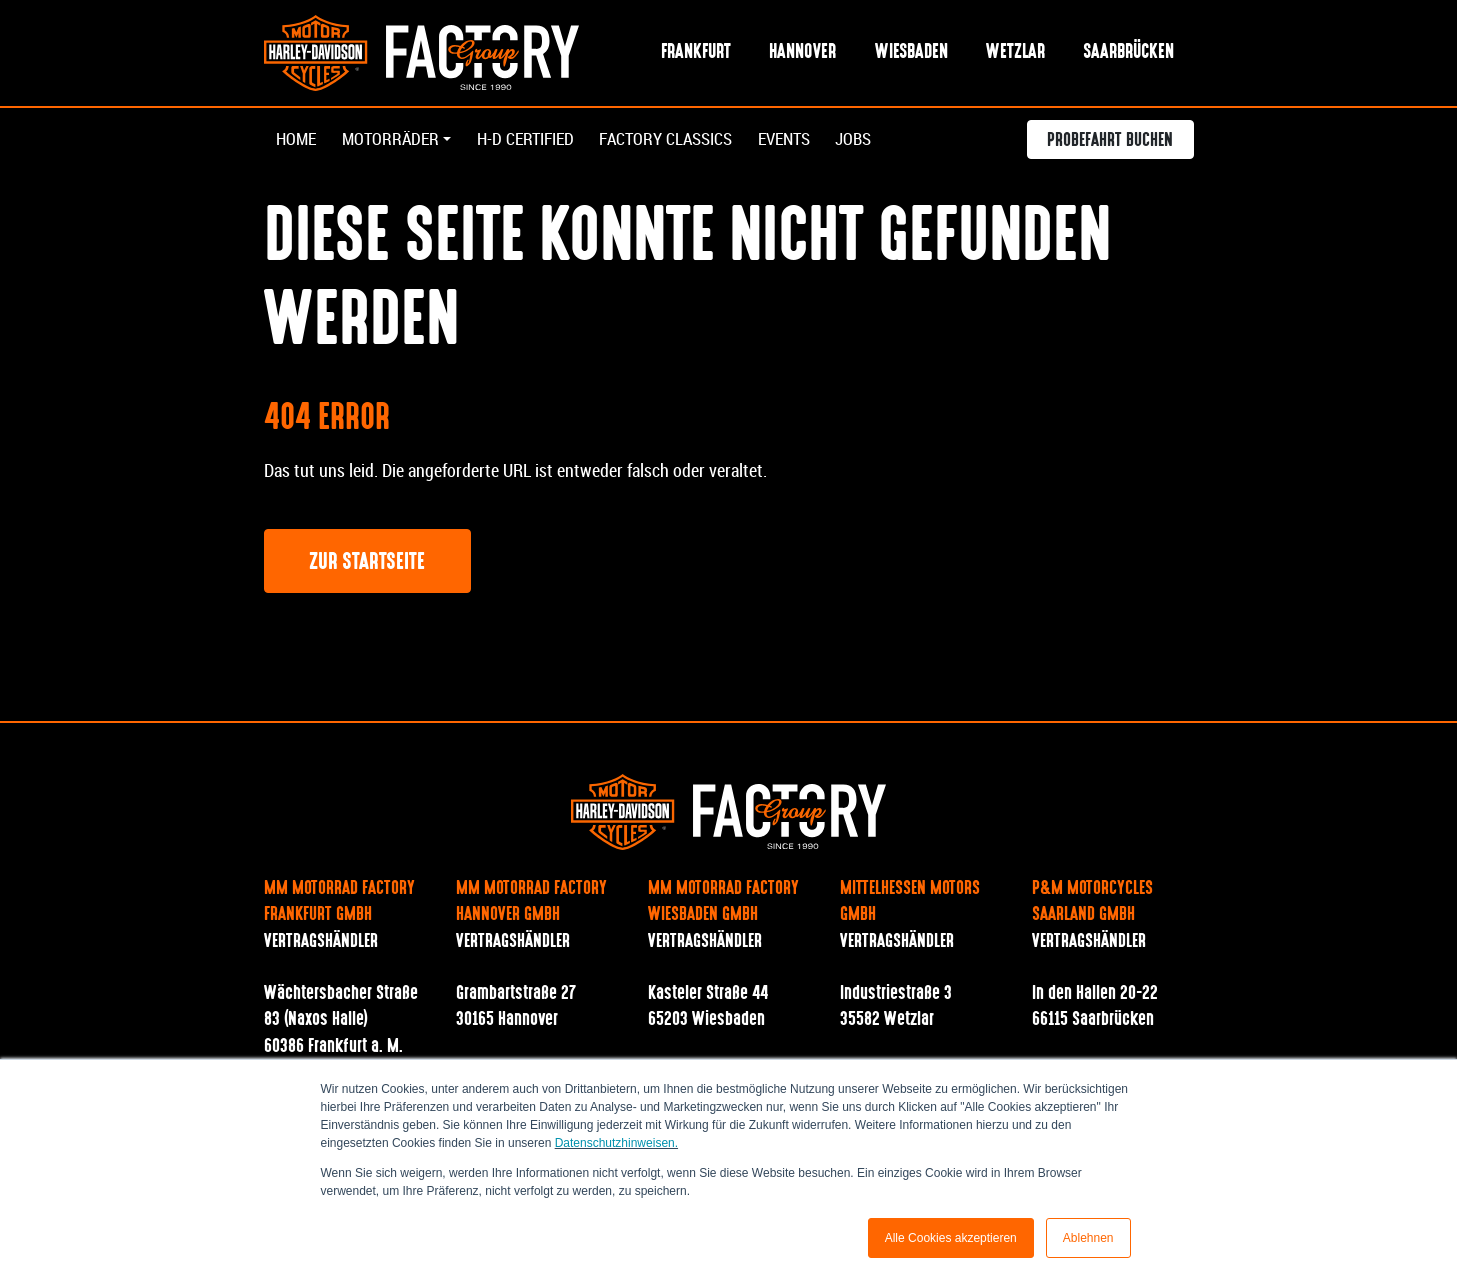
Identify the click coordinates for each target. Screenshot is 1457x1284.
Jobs (889, 141)
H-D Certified (538, 141)
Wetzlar (1015, 53)
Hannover (802, 53)
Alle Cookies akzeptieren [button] (951, 1238)
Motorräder (395, 141)
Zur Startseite (367, 564)
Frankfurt (696, 53)
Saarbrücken (1128, 53)
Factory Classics (689, 141)
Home (297, 141)
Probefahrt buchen (1110, 144)
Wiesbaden (911, 53)
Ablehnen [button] (1088, 1238)
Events (815, 141)
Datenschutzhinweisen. (616, 1143)
